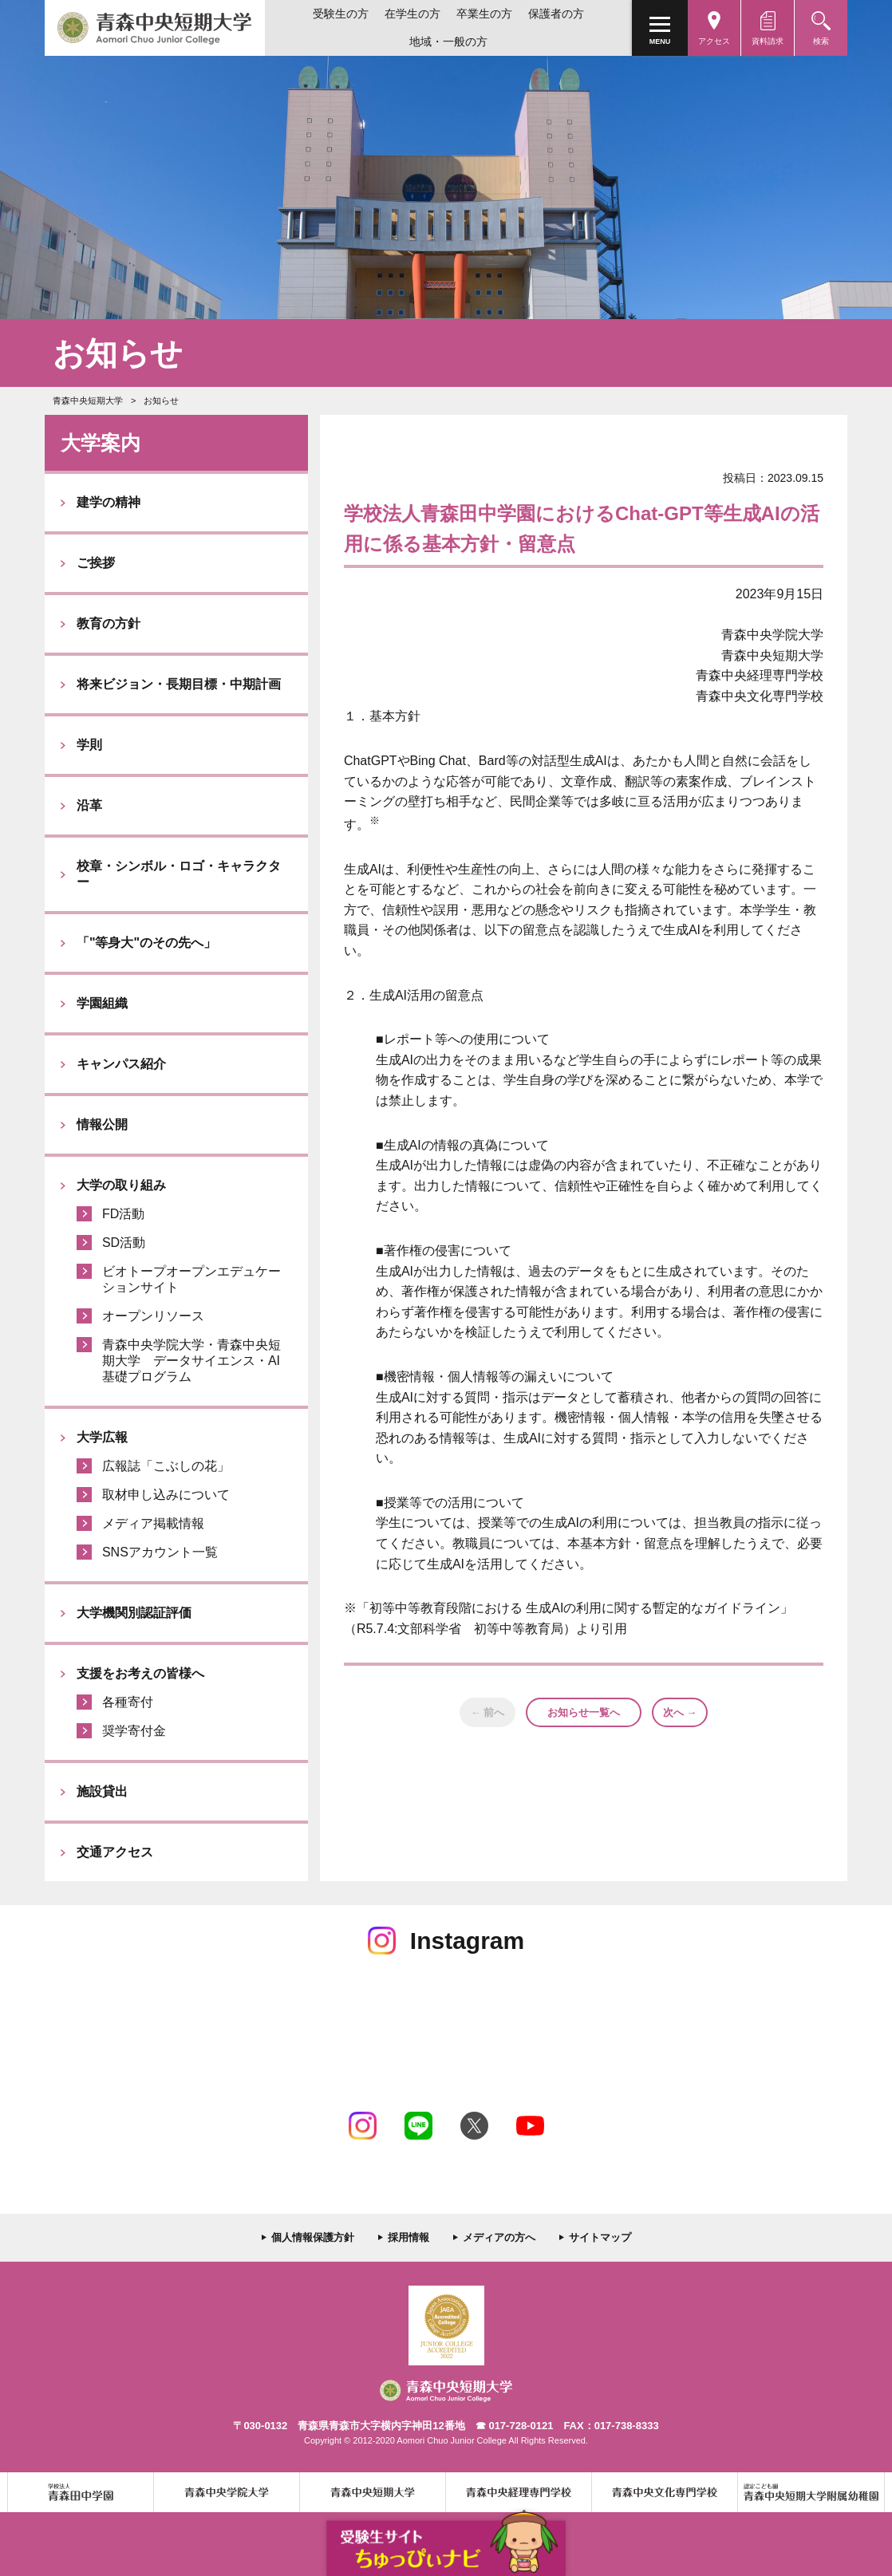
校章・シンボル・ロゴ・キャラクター (179, 874)
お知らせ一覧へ (583, 1712)
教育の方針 (108, 623)
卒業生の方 (484, 13)
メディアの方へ (499, 2237)
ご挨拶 (96, 563)
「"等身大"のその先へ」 (146, 942)
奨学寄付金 (134, 1731)
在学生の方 (412, 13)
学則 (89, 744)
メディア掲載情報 (153, 1523)
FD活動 (123, 1214)
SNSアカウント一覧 (160, 1552)
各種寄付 (127, 1702)
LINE (418, 2126)
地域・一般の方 (448, 41)
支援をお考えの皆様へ (140, 1673)
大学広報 (102, 1437)
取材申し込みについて (166, 1494)
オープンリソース (153, 1316)
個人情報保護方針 (312, 2237)
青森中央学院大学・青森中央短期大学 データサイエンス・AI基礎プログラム (191, 1360)
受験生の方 (341, 13)
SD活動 (123, 1242)
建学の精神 (108, 502)
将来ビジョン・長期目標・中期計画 (179, 684)
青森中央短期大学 (155, 28)
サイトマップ (600, 2237)
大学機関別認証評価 (134, 1612)
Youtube (530, 2126)
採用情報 (408, 2237)
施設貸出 (102, 1791)
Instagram (363, 2126)
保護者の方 (556, 13)
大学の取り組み (121, 1185)
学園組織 (102, 1003)
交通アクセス (115, 1852)
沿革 (89, 805)
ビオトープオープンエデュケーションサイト (191, 1279)
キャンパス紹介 (121, 1064)
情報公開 (102, 1124)
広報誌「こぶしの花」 (166, 1466)
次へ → (680, 1712)
